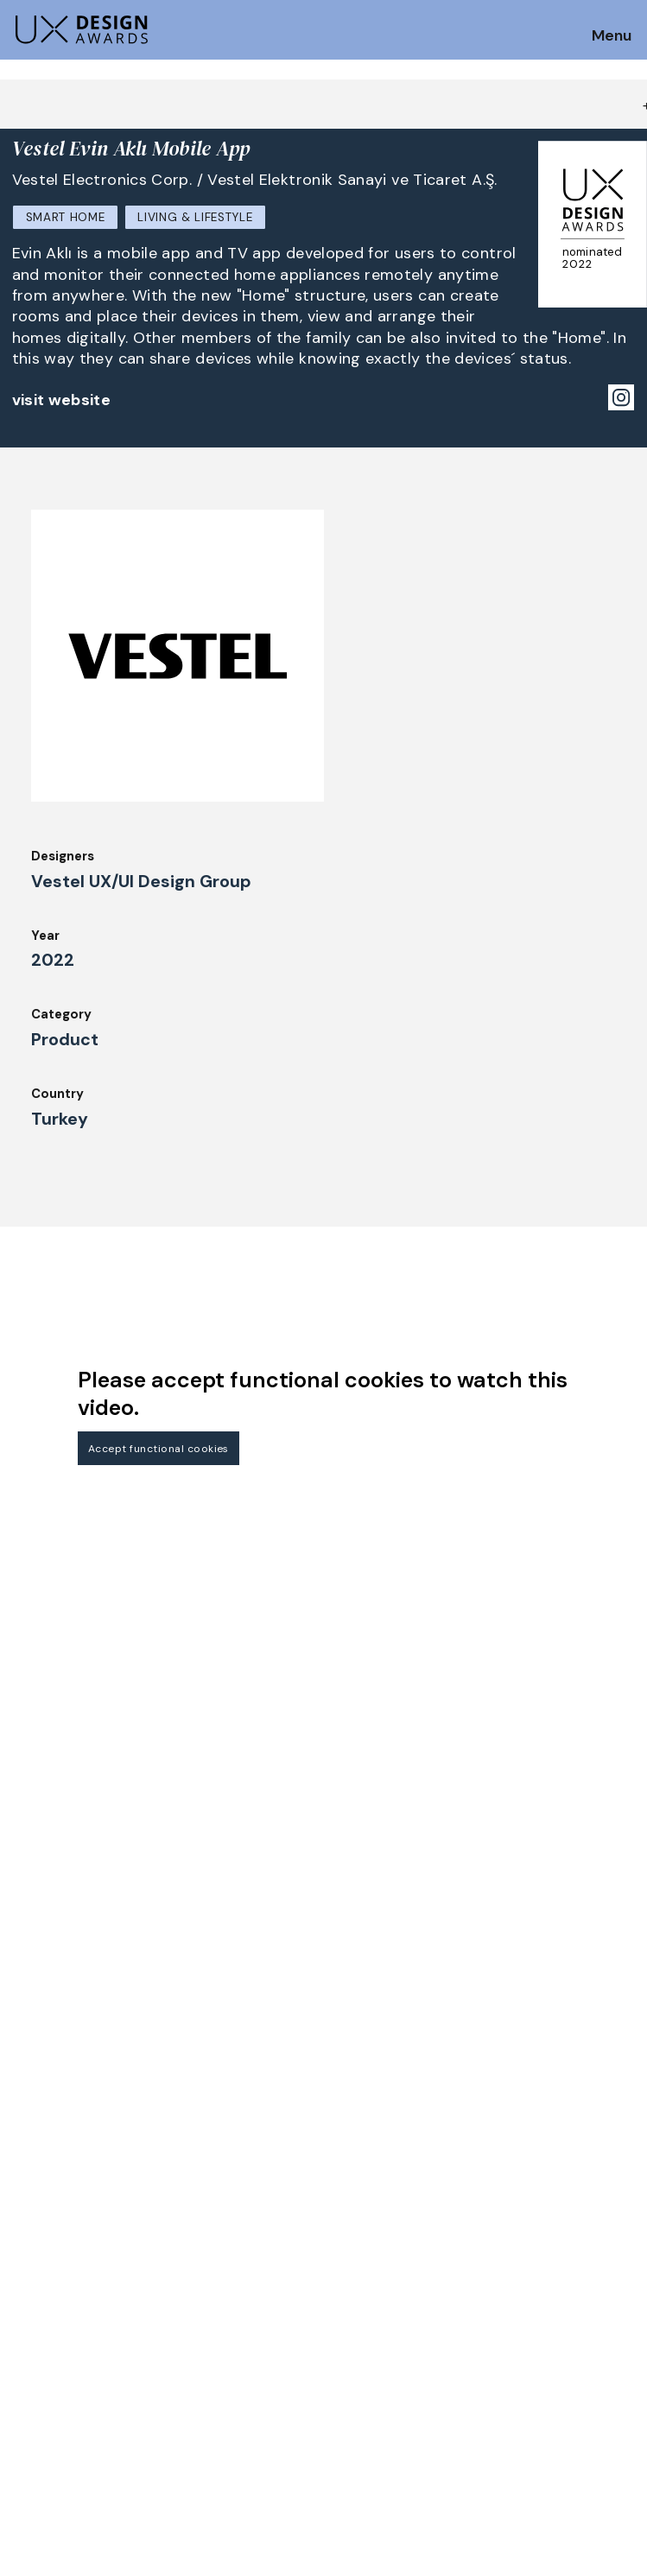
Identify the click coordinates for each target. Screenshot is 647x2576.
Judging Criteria (221, 2237)
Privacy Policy (533, 2285)
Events (193, 2331)
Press (506, 2260)
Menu (611, 36)
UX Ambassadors (223, 2260)
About (350, 2237)
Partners (516, 2237)
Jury (25, 2314)
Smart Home (65, 217)
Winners (196, 2285)
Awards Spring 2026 (234, 2308)
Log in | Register (540, 2331)
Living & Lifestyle (194, 217)
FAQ (25, 2291)
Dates (31, 2267)
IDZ (340, 2285)
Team (347, 2260)
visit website (61, 400)
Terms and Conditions (558, 2308)
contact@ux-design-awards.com (166, 2404)
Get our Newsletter (86, 2135)
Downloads (364, 2308)
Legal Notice (370, 2331)
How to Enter (54, 2243)
